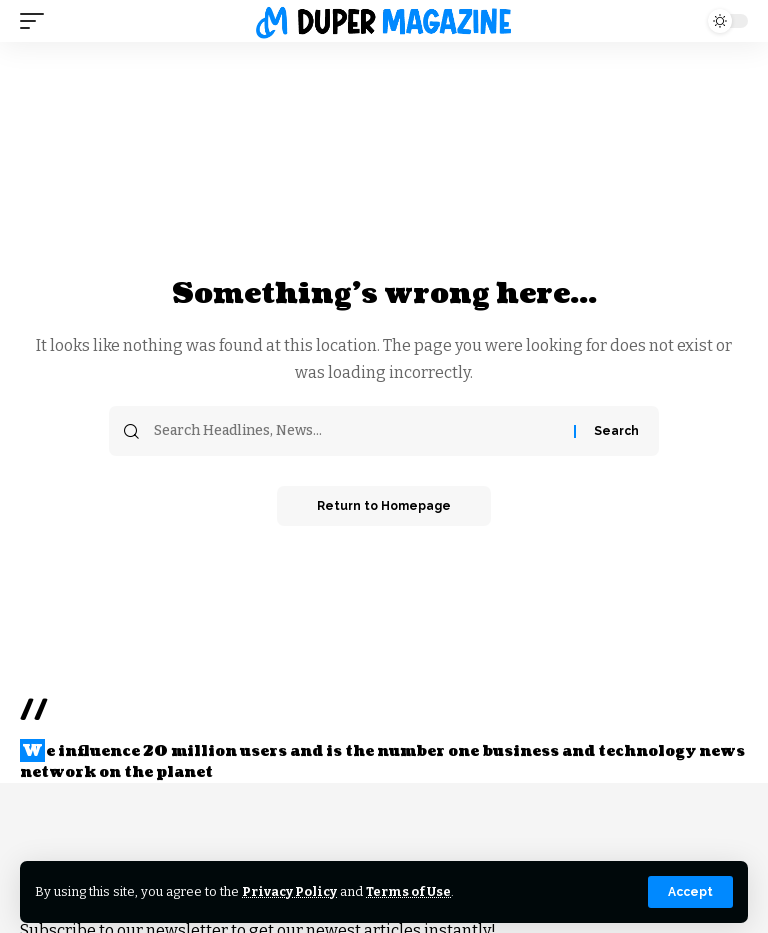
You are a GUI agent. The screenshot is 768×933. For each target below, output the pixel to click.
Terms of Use (408, 891)
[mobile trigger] (37, 21)
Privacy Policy (289, 891)
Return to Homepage (384, 506)
